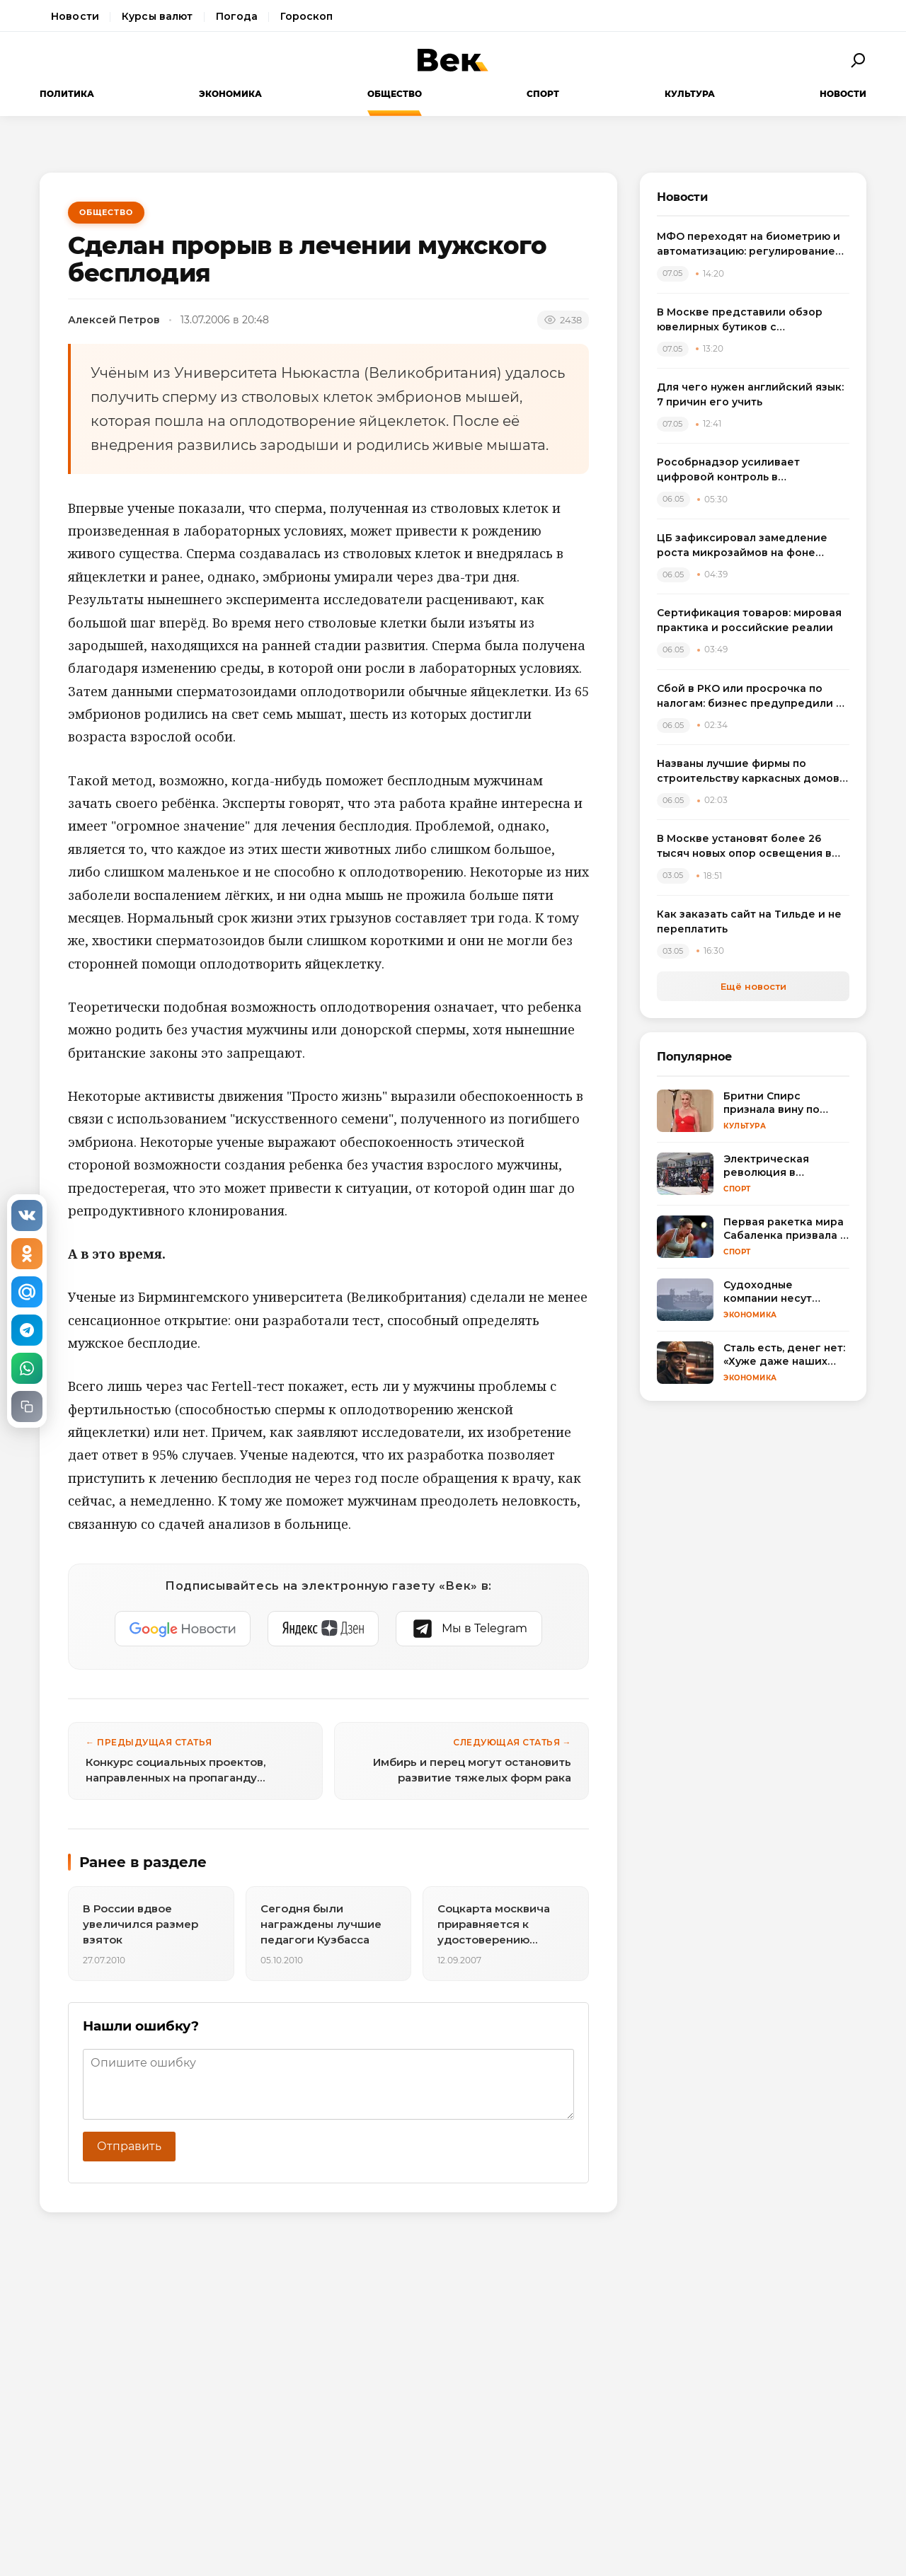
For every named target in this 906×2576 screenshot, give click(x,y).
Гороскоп (306, 16)
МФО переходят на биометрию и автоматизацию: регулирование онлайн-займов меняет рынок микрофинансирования (748, 244)
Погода (237, 16)
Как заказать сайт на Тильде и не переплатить (749, 921)
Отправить (129, 2146)
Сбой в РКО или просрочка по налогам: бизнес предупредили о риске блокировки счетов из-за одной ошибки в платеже (750, 696)
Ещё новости (753, 986)
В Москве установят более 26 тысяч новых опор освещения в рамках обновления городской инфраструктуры (744, 846)
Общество (394, 93)
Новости (75, 16)
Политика (67, 93)
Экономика (230, 93)
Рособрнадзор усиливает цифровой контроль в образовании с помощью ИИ (735, 470)
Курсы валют (157, 16)
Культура (690, 93)
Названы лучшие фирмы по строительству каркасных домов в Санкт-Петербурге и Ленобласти (753, 771)
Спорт (543, 93)
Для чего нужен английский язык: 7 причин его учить (750, 394)
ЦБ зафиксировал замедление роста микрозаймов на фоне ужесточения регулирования (742, 545)
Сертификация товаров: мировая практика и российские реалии (749, 620)
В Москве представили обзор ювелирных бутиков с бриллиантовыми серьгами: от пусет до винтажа (741, 320)
